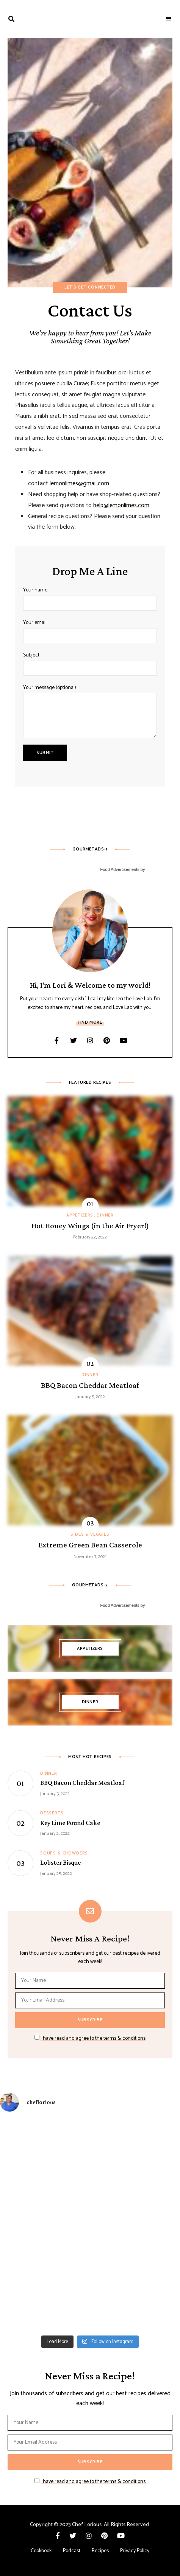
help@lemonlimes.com (121, 505)
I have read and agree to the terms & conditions (93, 2038)
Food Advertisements (119, 869)
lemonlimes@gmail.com (79, 483)
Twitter (73, 1040)
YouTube (123, 1040)
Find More (90, 1022)
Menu (168, 18)
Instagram (90, 1040)
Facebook (56, 1040)
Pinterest (106, 1040)
